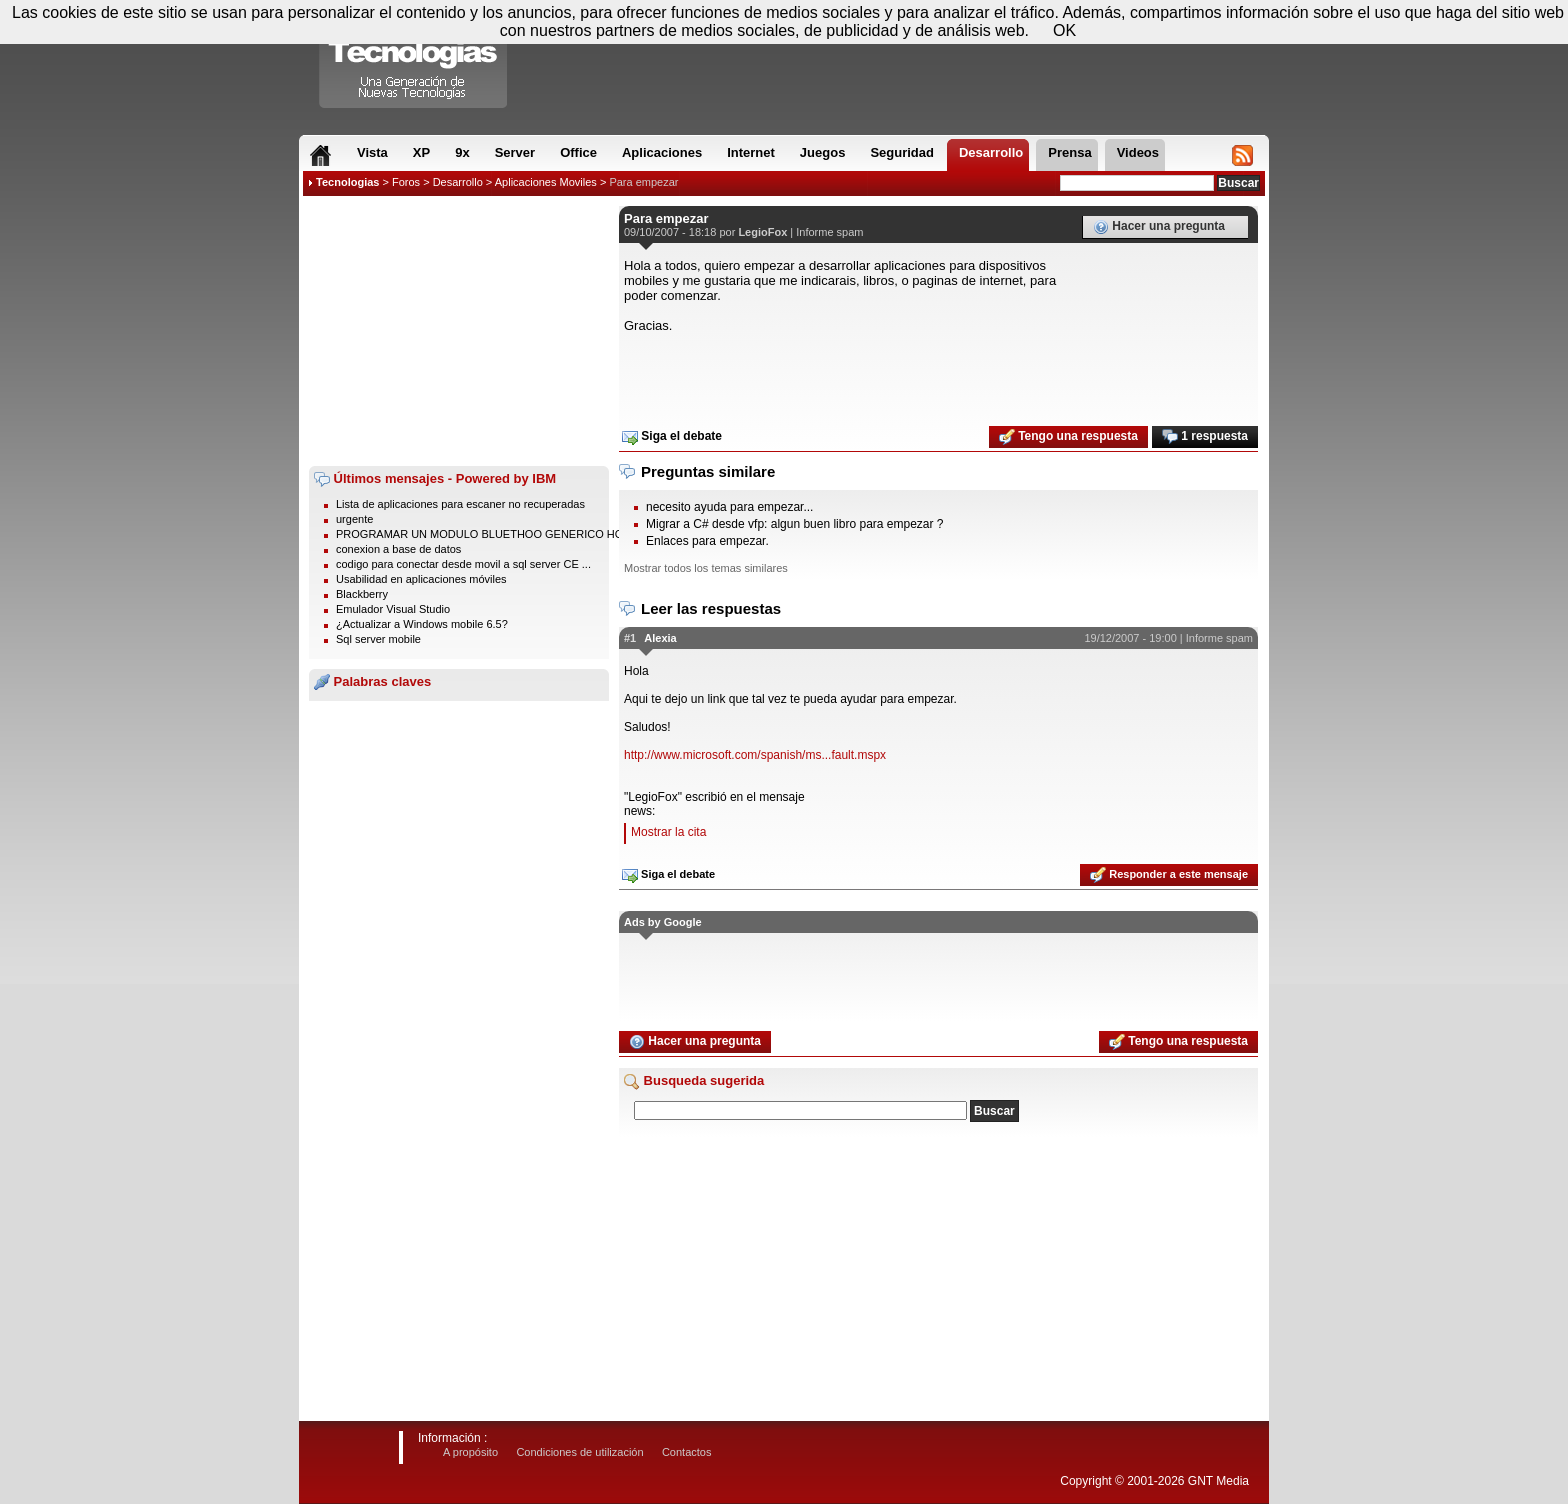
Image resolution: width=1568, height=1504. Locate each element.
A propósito (470, 1452)
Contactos (687, 1452)
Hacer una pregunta (1159, 227)
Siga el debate (672, 437)
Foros (406, 182)
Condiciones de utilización (579, 1452)
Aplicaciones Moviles (546, 182)
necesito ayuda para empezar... (729, 507)
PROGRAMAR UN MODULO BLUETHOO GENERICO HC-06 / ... (496, 534)
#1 (630, 638)
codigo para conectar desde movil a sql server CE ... (463, 564)
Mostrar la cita (668, 832)
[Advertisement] (459, 331)
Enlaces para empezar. (707, 541)
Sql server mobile (378, 639)
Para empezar (643, 182)
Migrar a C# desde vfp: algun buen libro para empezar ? (795, 524)
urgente (354, 519)
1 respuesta (1205, 437)
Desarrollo (458, 182)
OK (1064, 30)
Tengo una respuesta (1068, 437)
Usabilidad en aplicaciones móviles (421, 579)
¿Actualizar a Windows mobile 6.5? (422, 624)
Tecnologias (347, 182)
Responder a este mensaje (1169, 875)
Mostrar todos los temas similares (706, 568)
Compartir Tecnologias (414, 59)
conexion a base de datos (398, 549)
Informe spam (829, 232)
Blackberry (362, 594)
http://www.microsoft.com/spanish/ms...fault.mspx (755, 755)
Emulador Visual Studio (393, 609)
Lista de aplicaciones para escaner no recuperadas (460, 504)
